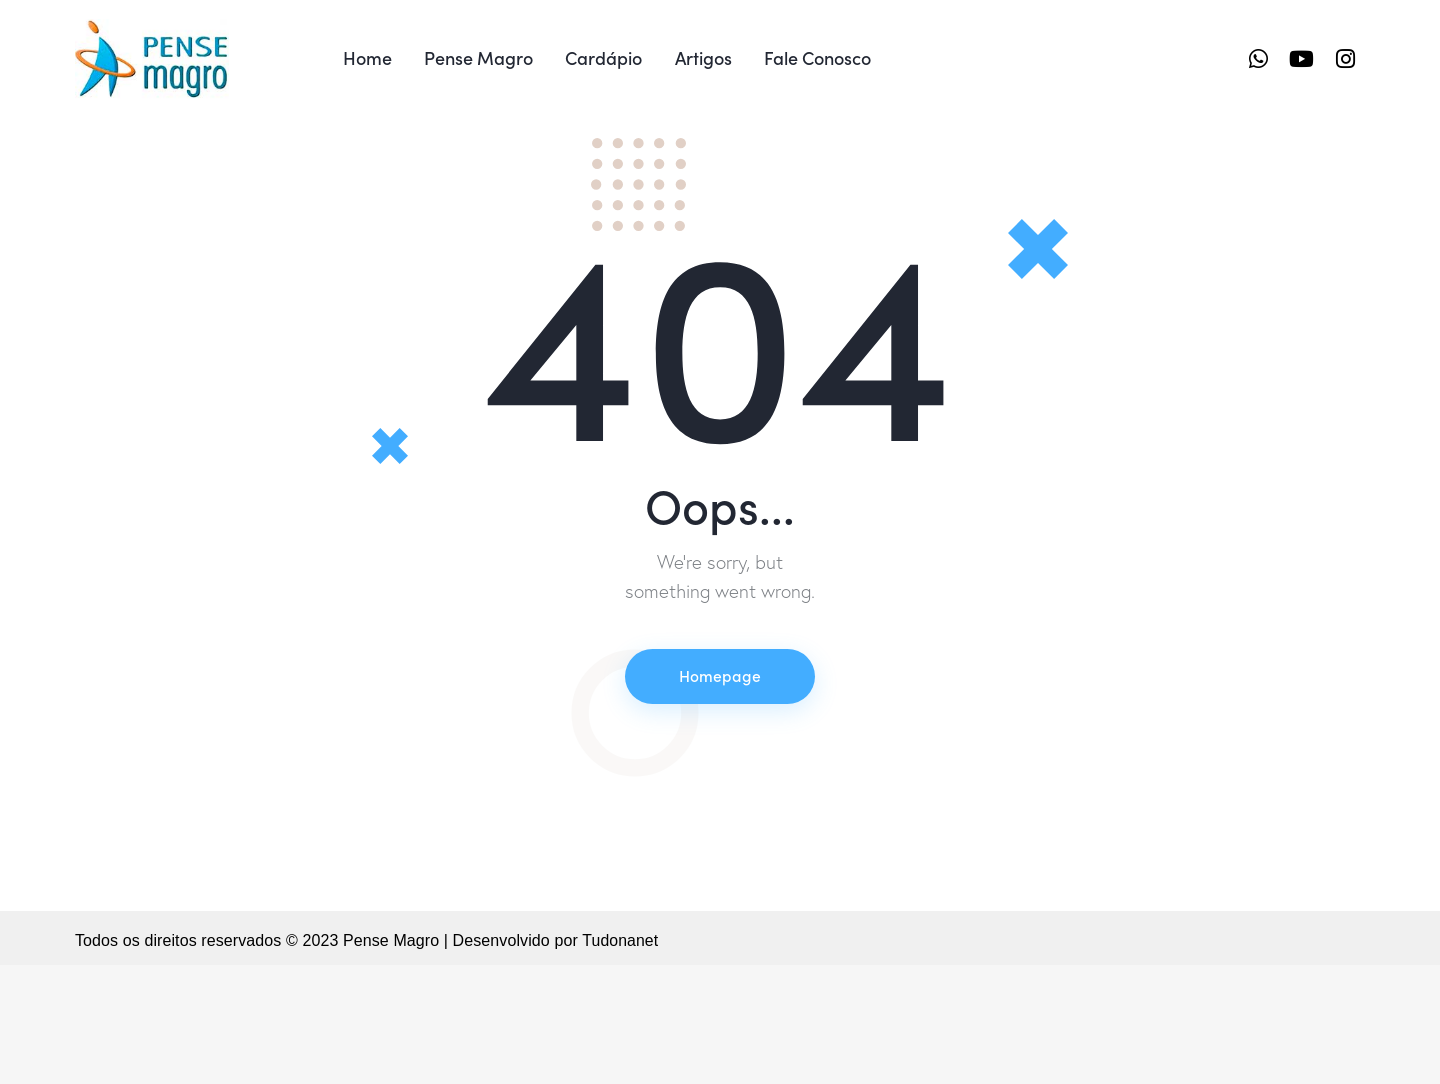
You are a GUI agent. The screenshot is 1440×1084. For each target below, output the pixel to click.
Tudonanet (620, 1059)
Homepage (720, 794)
